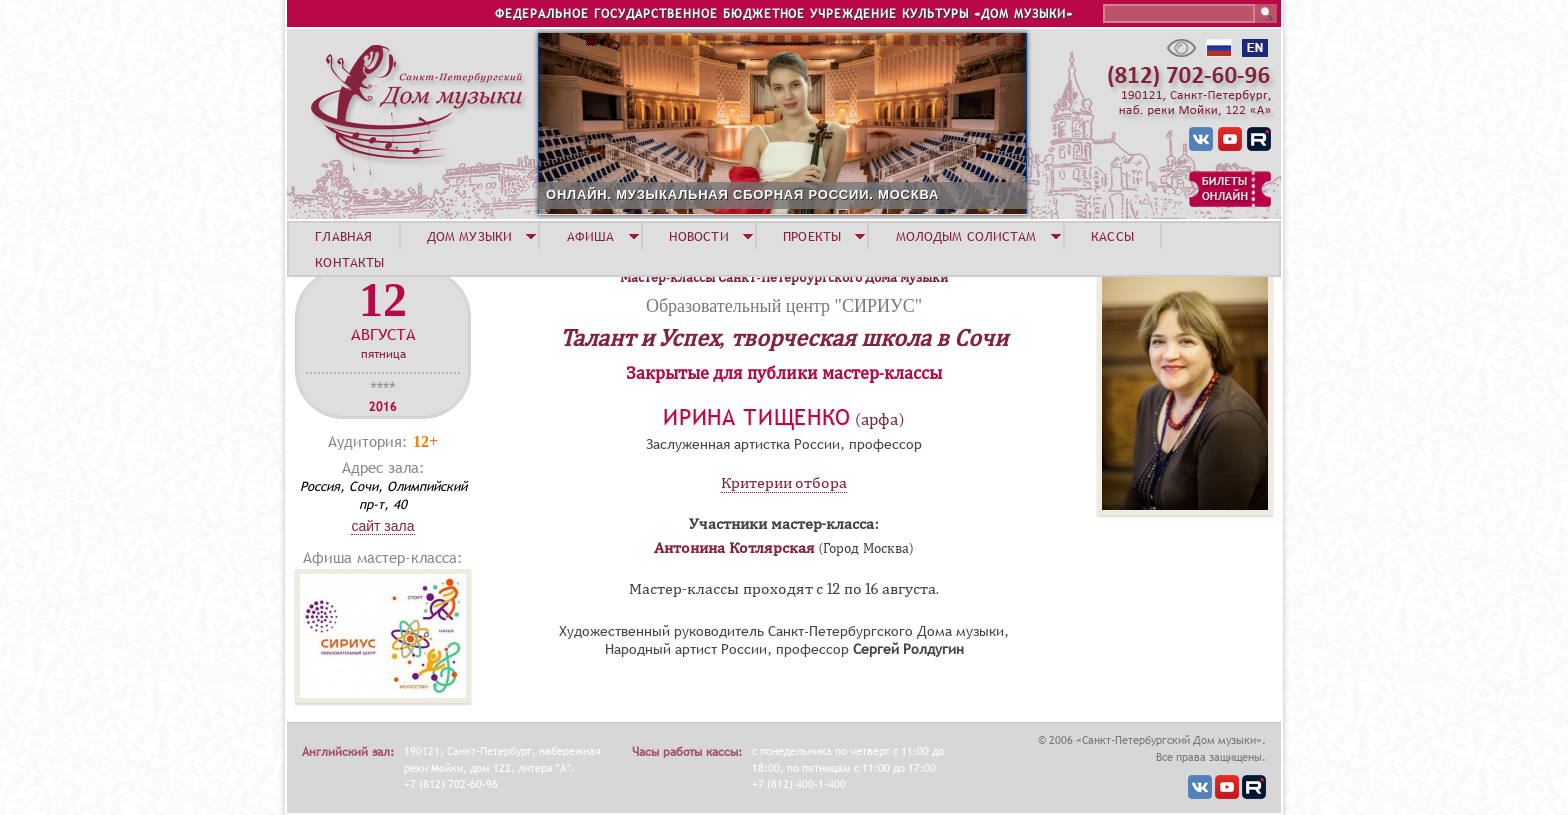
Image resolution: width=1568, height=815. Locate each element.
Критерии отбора (784, 483)
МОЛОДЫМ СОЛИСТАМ (966, 236)
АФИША (591, 236)
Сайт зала (382, 526)
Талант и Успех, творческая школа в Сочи (784, 338)
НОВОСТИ (699, 236)
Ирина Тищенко (757, 417)
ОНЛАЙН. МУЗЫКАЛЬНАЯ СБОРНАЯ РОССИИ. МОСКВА (742, 194)
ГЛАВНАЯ (343, 236)
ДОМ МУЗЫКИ (469, 236)
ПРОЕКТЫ (812, 236)
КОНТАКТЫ (349, 262)
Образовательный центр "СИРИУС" (784, 306)
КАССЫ (1112, 236)
